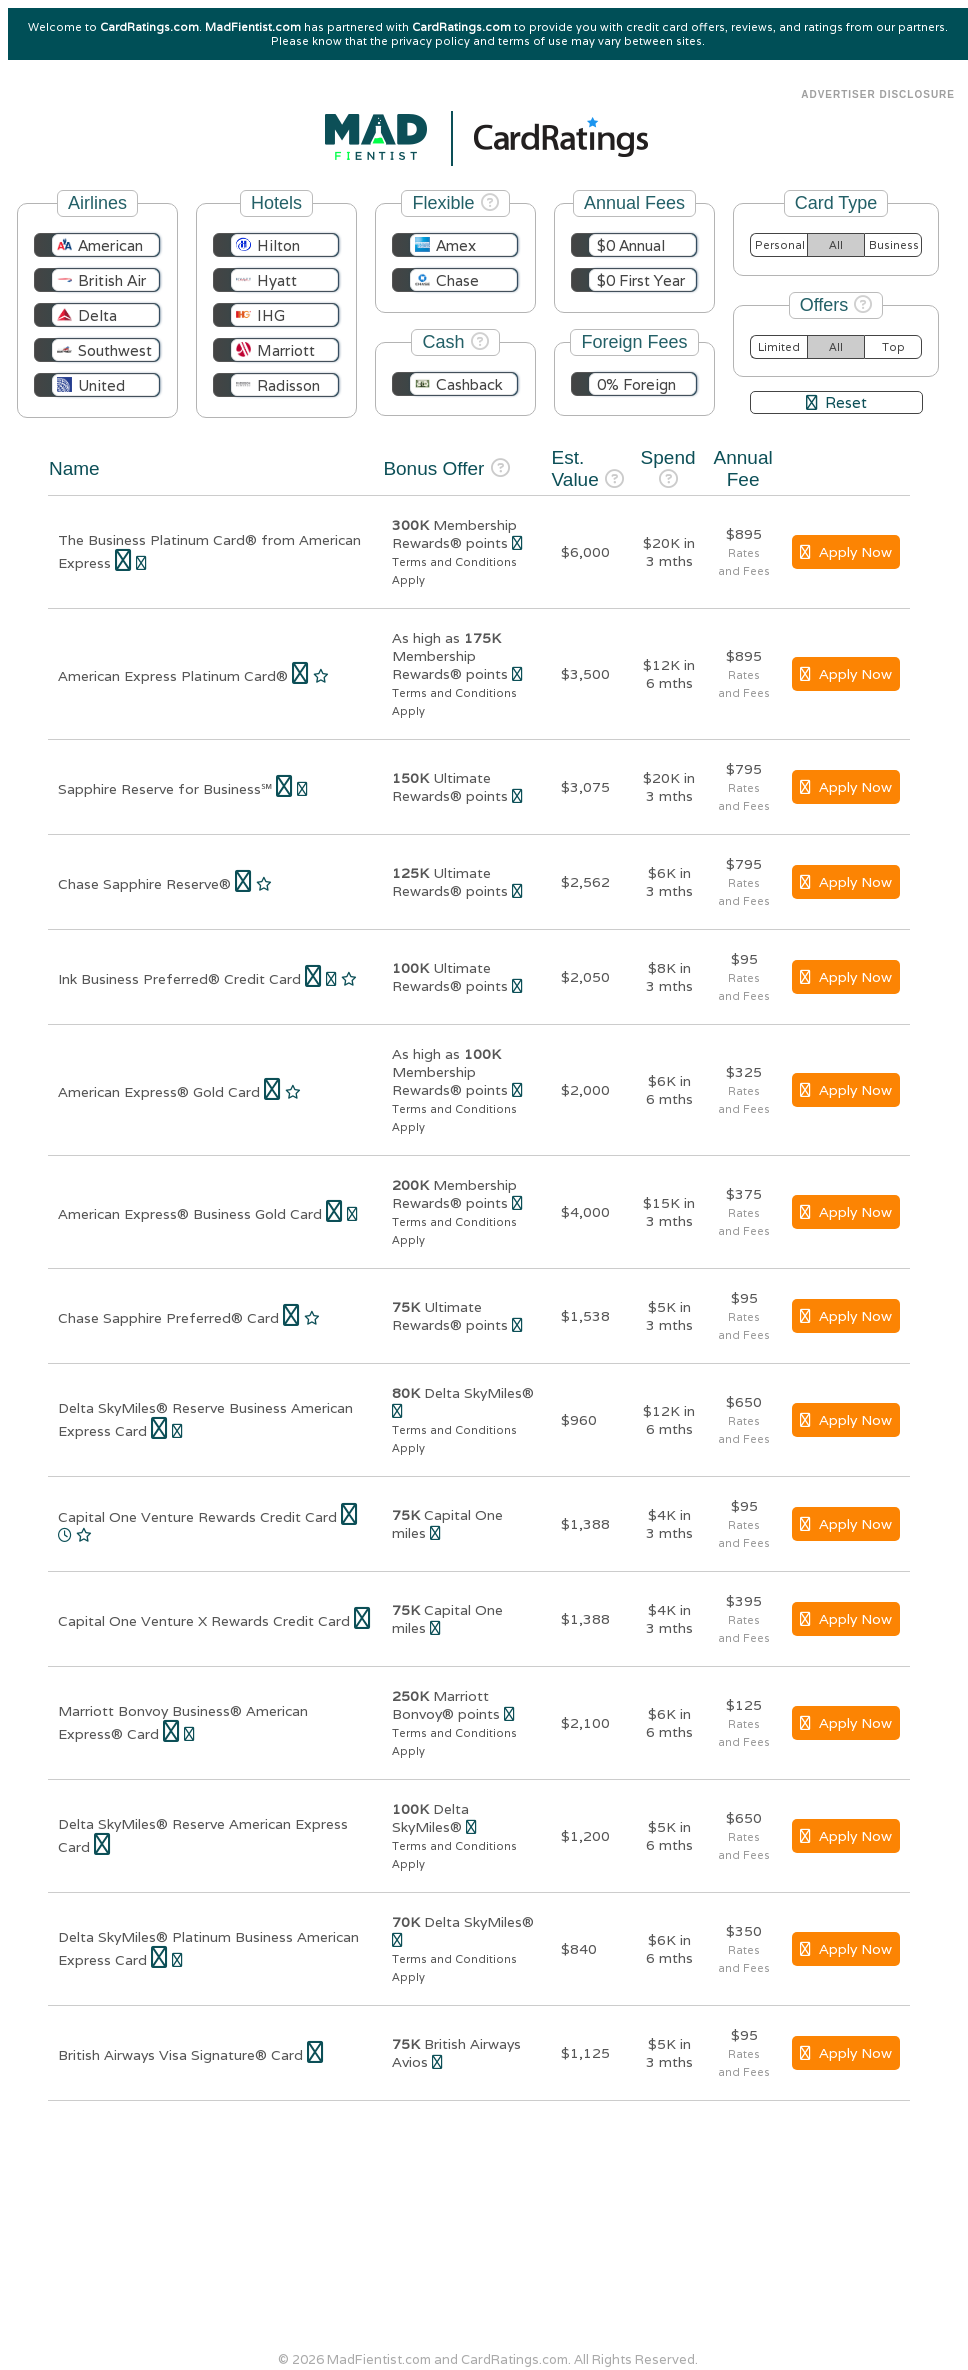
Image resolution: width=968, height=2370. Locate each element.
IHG (271, 315)
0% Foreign (636, 384)
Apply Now (846, 552)
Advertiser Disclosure (878, 94)
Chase (457, 280)
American (110, 245)
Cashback (469, 384)
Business (894, 245)
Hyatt (277, 280)
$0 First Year (641, 280)
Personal (780, 245)
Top (893, 347)
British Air (112, 280)
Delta (97, 315)
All (836, 245)
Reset (836, 402)
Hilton (278, 245)
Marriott (286, 350)
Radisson (288, 385)
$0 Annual (631, 245)
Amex (456, 245)
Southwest (115, 350)
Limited (779, 347)
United (101, 385)
